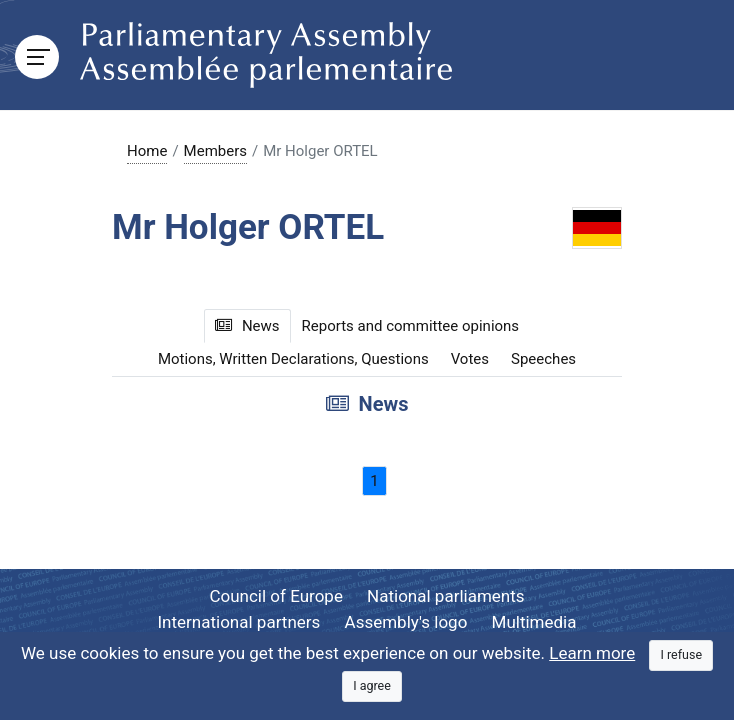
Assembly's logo (406, 622)
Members (215, 151)
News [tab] (247, 326)
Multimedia (534, 622)
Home (147, 151)
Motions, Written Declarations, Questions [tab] (293, 359)
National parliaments (445, 596)
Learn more (592, 653)
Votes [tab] (470, 359)
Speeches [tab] (543, 359)
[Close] (681, 655)
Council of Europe (275, 596)
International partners (239, 622)
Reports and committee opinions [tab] (411, 326)
